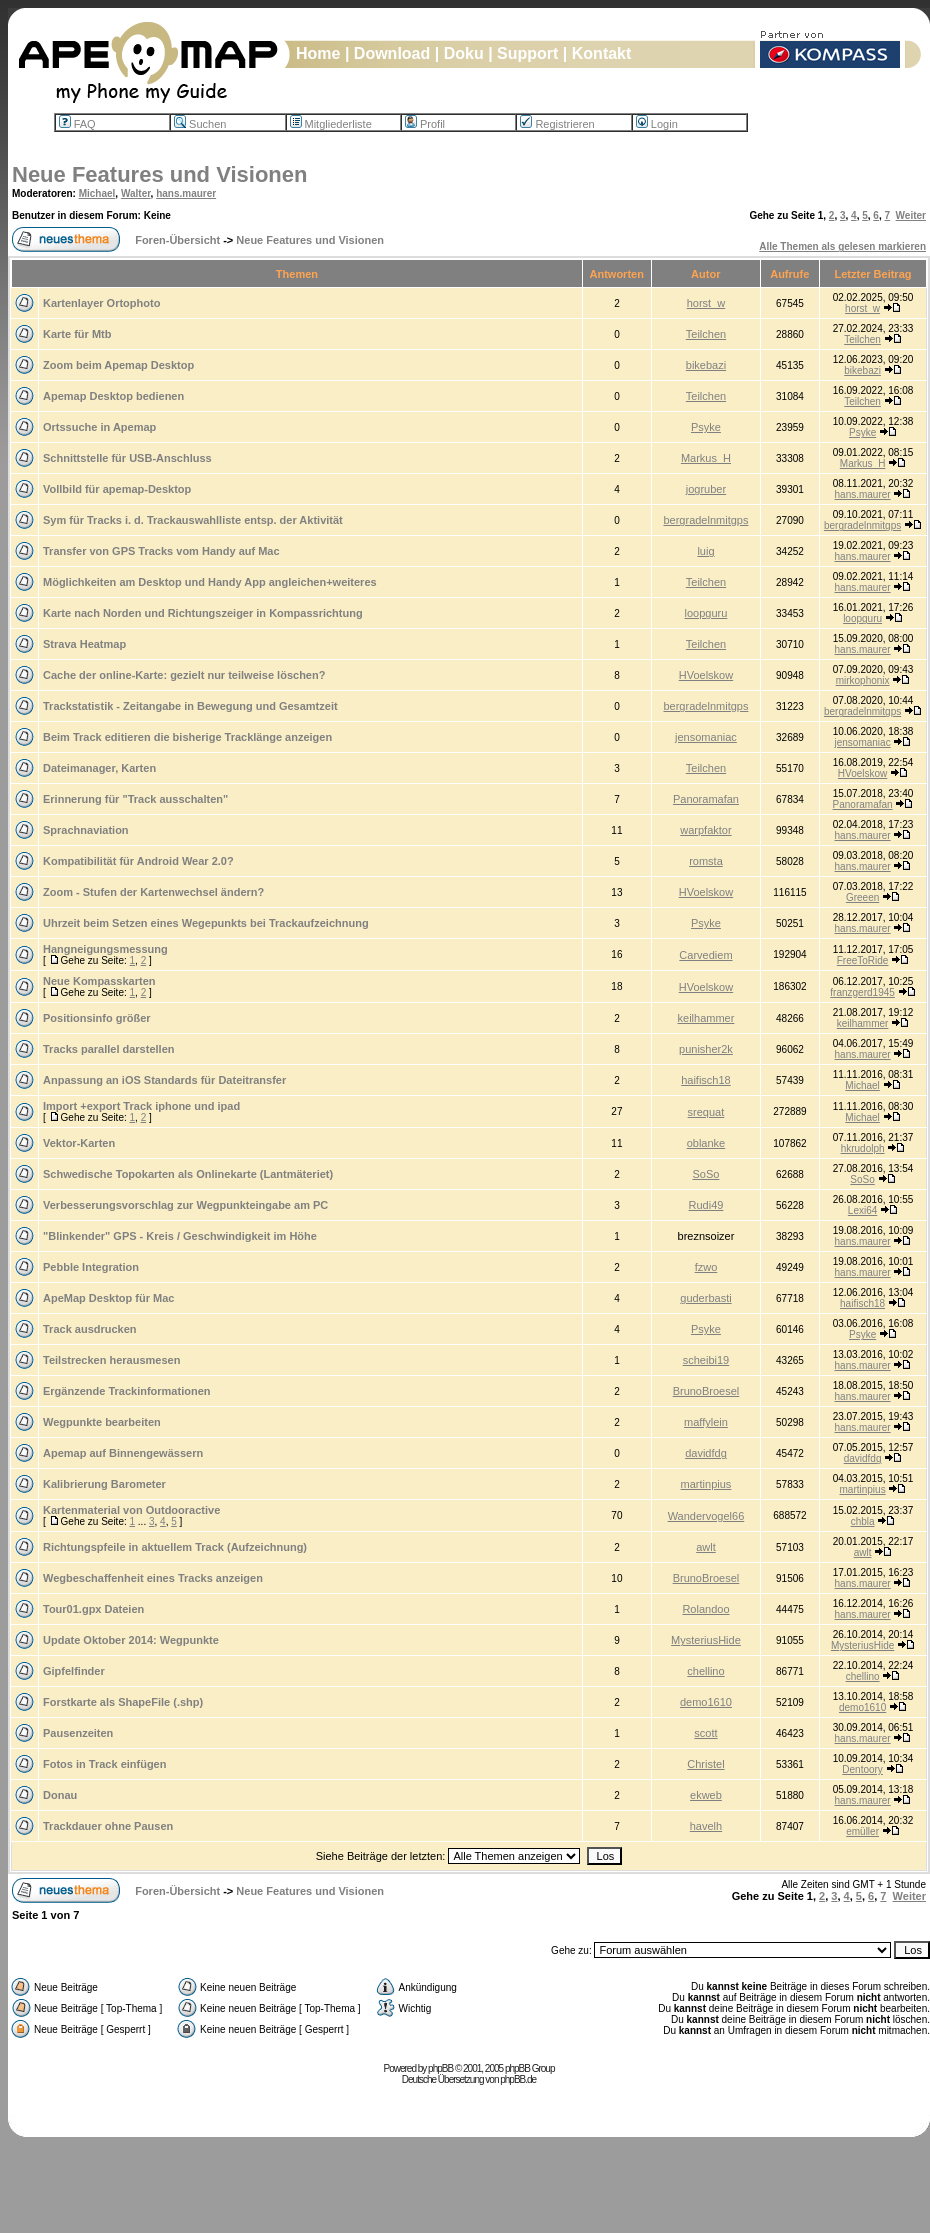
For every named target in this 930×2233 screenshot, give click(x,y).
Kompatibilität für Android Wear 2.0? (138, 861)
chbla (863, 1521)
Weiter (911, 215)
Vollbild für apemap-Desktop (117, 489)
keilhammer (706, 1018)
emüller (862, 1831)
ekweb (706, 1795)
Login (657, 124)
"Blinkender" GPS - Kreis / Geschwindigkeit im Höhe (180, 1236)
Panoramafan (706, 799)
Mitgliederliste (331, 124)
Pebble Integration (91, 1267)
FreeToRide (863, 960)
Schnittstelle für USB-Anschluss (127, 458)
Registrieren (557, 124)
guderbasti (705, 1298)
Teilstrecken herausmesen (111, 1360)
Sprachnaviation (86, 830)
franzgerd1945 (862, 992)
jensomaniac (706, 737)
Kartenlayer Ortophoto (101, 303)
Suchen (200, 124)
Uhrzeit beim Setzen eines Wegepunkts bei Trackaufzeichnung (206, 923)
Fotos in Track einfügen (104, 1764)
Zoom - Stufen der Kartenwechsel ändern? (153, 892)
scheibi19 (706, 1360)
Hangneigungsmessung (105, 949)
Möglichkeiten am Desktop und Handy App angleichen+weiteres (210, 582)
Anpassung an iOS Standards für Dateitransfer (164, 1080)
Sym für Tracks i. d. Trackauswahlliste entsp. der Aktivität (193, 520)
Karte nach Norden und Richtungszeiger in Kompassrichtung (203, 613)
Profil (425, 124)
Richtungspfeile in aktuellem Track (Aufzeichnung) (175, 1547)
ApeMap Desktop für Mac (108, 1298)
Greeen (862, 897)
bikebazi (706, 365)
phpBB (440, 2068)
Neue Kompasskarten (99, 981)
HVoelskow (706, 675)
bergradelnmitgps (705, 520)
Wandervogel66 (706, 1516)
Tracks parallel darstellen (108, 1049)
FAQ (77, 124)
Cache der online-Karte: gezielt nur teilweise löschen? (184, 675)
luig (705, 551)
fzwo (706, 1267)
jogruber (706, 489)
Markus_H (706, 458)
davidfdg (706, 1453)
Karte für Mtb (77, 334)
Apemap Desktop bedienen (113, 396)
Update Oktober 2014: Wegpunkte (131, 1640)
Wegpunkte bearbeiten (102, 1422)
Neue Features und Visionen (159, 174)
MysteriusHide (706, 1640)
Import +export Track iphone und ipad (141, 1106)
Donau (60, 1795)
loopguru (706, 613)
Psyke (706, 427)
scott (705, 1733)
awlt (706, 1547)
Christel (705, 1764)
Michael (97, 193)
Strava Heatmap (84, 644)
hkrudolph (863, 1148)
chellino (705, 1671)
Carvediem (705, 955)
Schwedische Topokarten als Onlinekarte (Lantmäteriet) (188, 1174)
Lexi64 (862, 1210)
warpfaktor (705, 830)
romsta (706, 861)
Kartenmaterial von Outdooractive (131, 1510)
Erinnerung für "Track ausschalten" (135, 799)
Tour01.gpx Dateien (93, 1609)
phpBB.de (518, 2079)
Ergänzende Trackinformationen (126, 1391)
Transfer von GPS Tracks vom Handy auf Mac (161, 551)
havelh (706, 1826)
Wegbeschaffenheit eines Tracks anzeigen (153, 1578)
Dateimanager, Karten (99, 768)
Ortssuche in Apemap (99, 427)
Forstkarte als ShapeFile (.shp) (123, 1702)
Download (392, 53)
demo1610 (706, 1702)
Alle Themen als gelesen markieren (842, 246)
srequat (706, 1112)
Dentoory (862, 1769)
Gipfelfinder (74, 1671)
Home (318, 53)
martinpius (706, 1484)
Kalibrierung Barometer (104, 1484)
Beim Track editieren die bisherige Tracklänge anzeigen (187, 737)
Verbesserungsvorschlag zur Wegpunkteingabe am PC (185, 1205)
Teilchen (706, 334)
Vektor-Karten (79, 1143)
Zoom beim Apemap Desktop (118, 365)
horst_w (706, 303)
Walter (136, 193)
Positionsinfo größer (97, 1018)
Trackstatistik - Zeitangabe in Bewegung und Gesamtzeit (190, 706)
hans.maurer (186, 193)
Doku (464, 53)
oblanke (706, 1143)
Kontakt (602, 53)
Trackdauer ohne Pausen (108, 1826)
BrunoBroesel (706, 1391)
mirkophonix (863, 680)
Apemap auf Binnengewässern (123, 1453)
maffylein (706, 1422)
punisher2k (706, 1049)
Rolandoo (705, 1609)
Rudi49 (706, 1205)
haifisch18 (706, 1080)
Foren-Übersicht (177, 240)
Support (527, 53)
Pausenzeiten (78, 1733)
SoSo (705, 1174)
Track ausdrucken (90, 1329)
